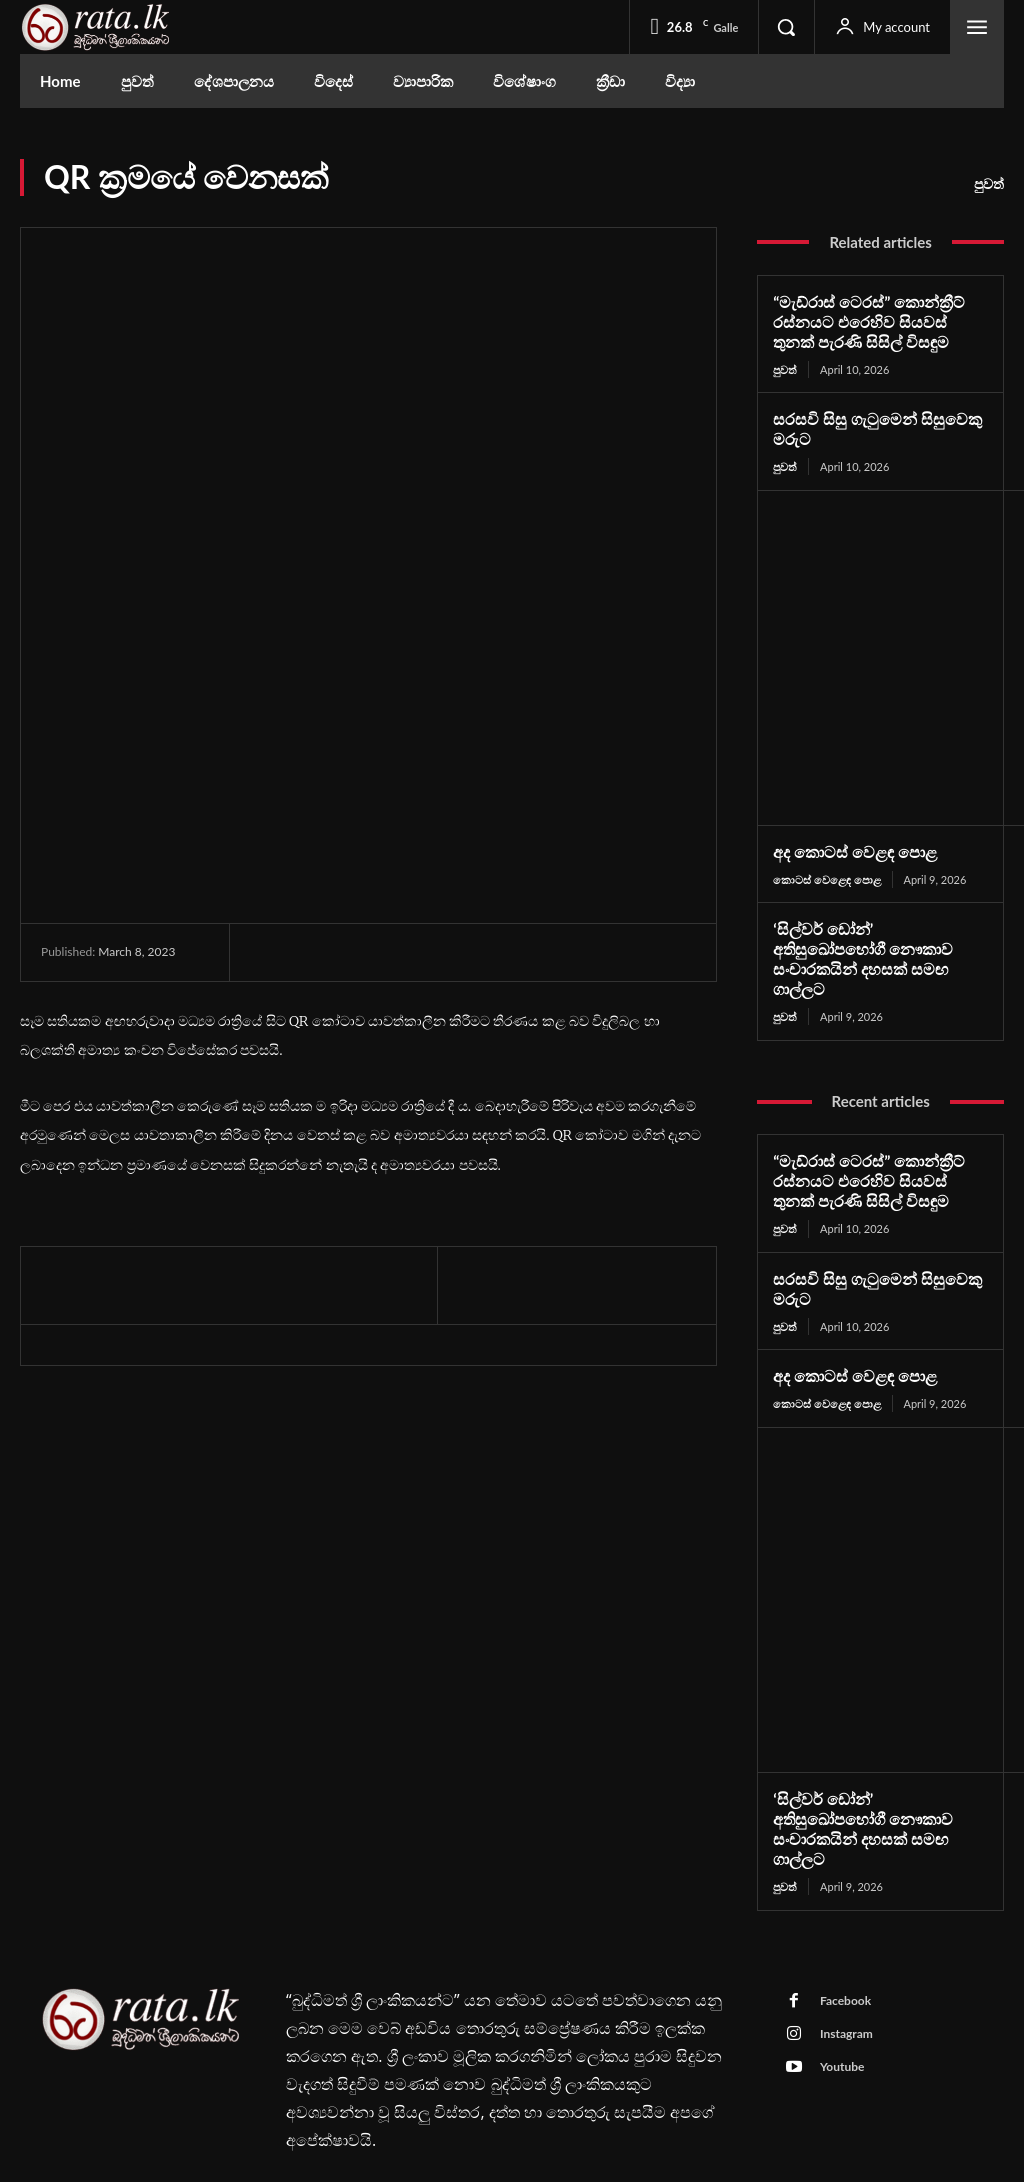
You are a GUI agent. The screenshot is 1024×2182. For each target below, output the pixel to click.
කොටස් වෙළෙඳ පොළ (826, 875)
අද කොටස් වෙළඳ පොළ (849, 848)
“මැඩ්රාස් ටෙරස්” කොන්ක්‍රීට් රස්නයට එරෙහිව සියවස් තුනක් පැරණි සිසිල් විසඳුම (874, 321)
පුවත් (989, 184)
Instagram (844, 1979)
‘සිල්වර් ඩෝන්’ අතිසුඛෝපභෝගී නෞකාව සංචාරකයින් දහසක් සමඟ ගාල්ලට (874, 944)
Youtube (840, 2012)
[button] (786, 27)
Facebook (843, 1946)
